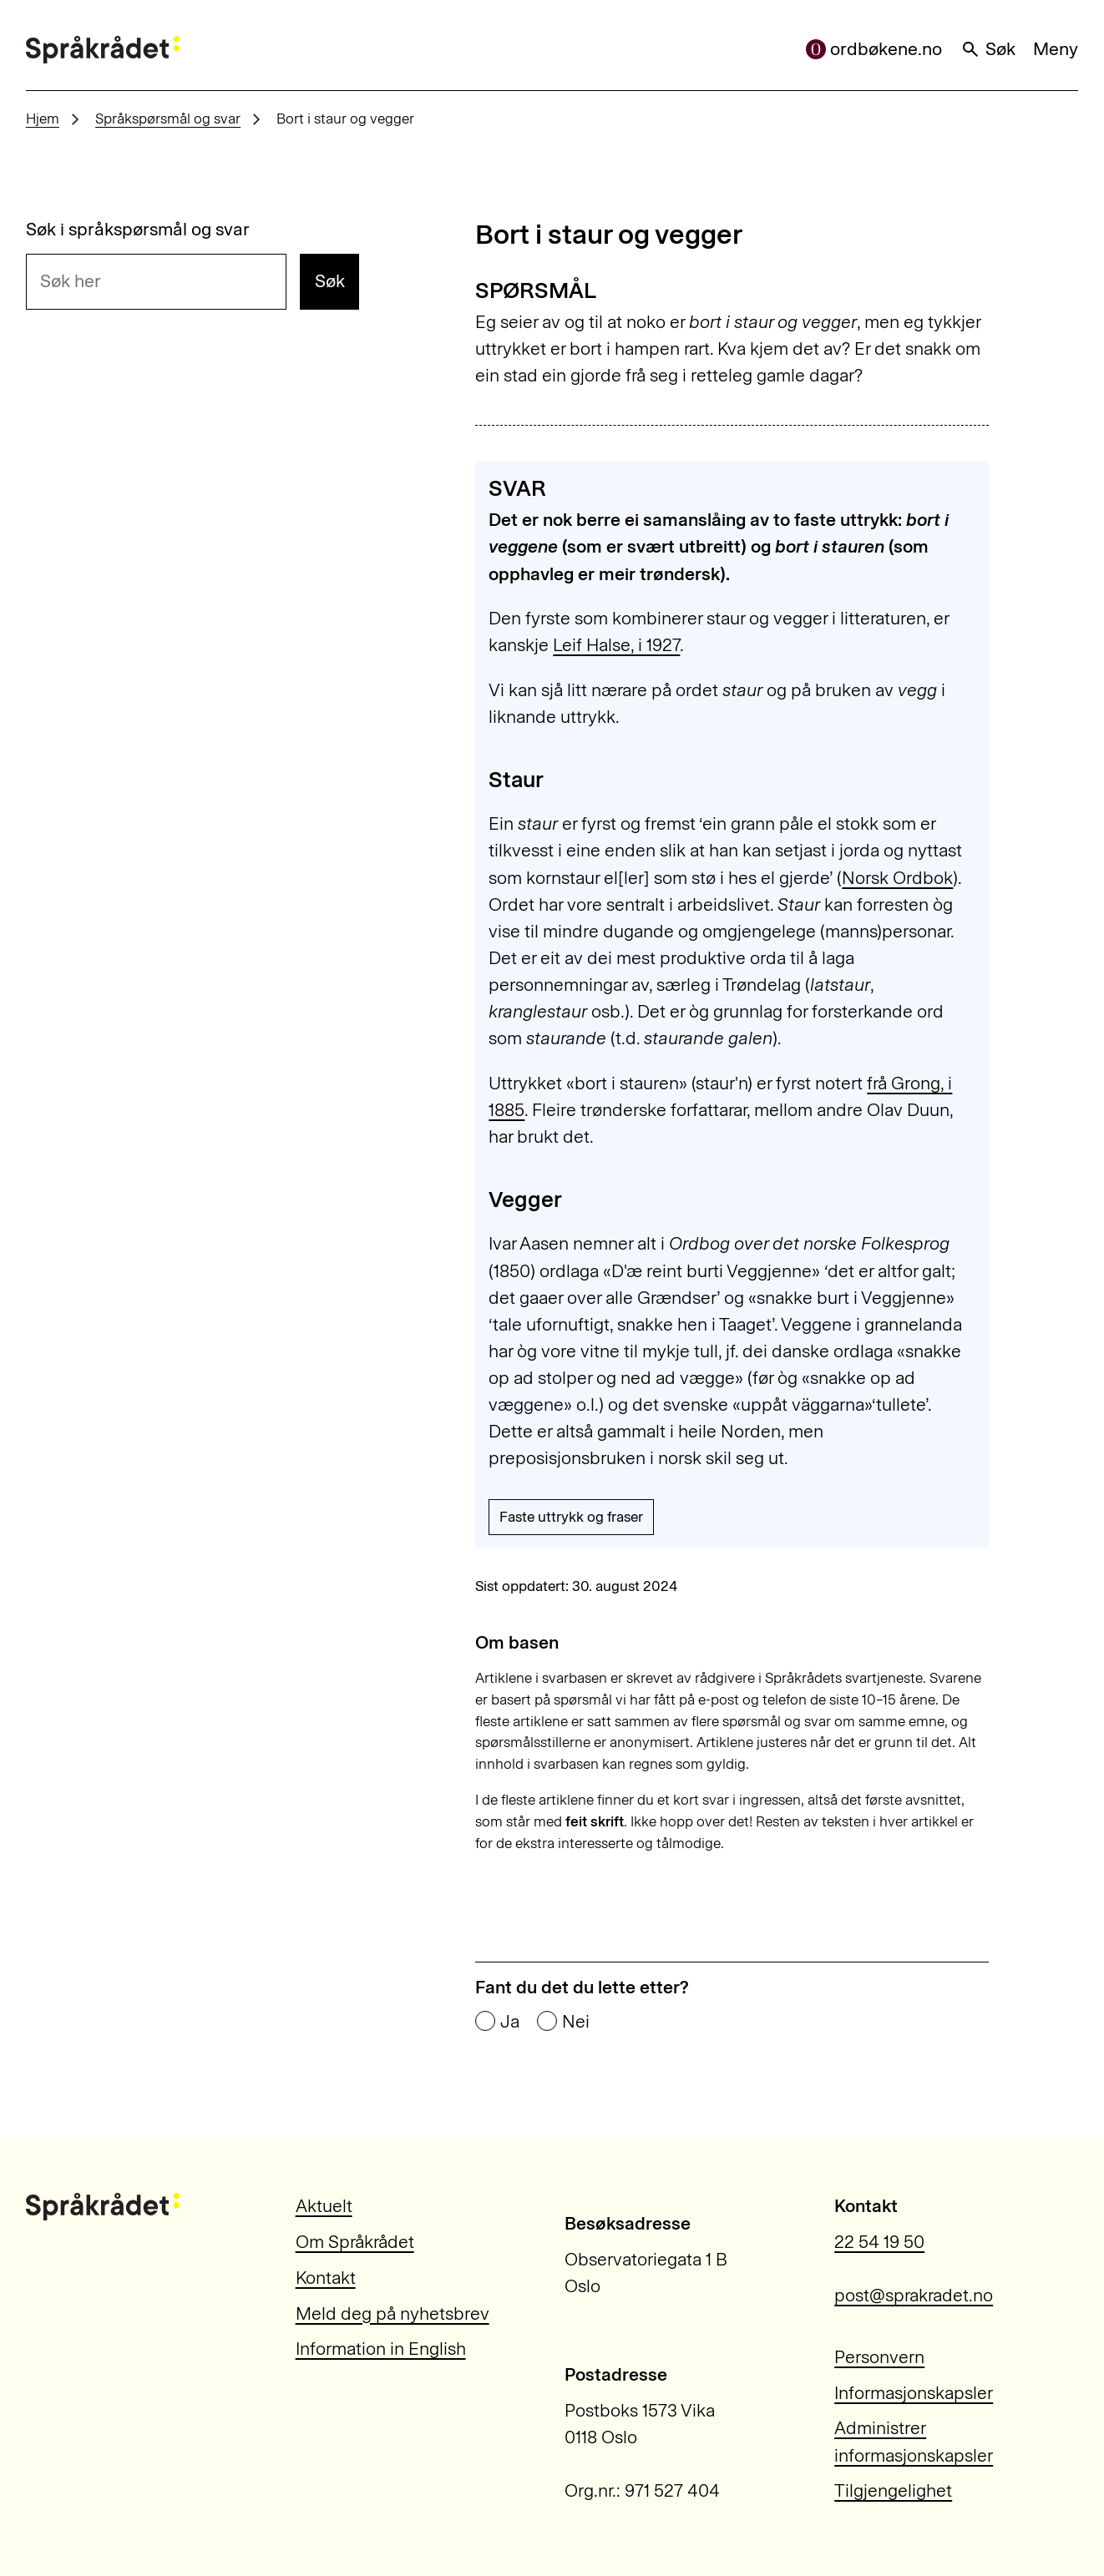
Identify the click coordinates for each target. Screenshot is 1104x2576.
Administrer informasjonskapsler (913, 2441)
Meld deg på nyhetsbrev (392, 2313)
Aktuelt (324, 2205)
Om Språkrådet (355, 2241)
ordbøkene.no (874, 48)
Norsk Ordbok (897, 877)
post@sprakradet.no (913, 2295)
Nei (576, 2022)
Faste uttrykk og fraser (571, 1516)
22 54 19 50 (879, 2241)
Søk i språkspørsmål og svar (138, 230)
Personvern (879, 2356)
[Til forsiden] (103, 49)
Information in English (381, 2348)
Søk (987, 48)
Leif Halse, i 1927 (616, 644)
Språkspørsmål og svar (168, 118)
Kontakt (326, 2277)
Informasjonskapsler (913, 2392)
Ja (509, 2022)
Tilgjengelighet (893, 2490)
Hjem (42, 118)
